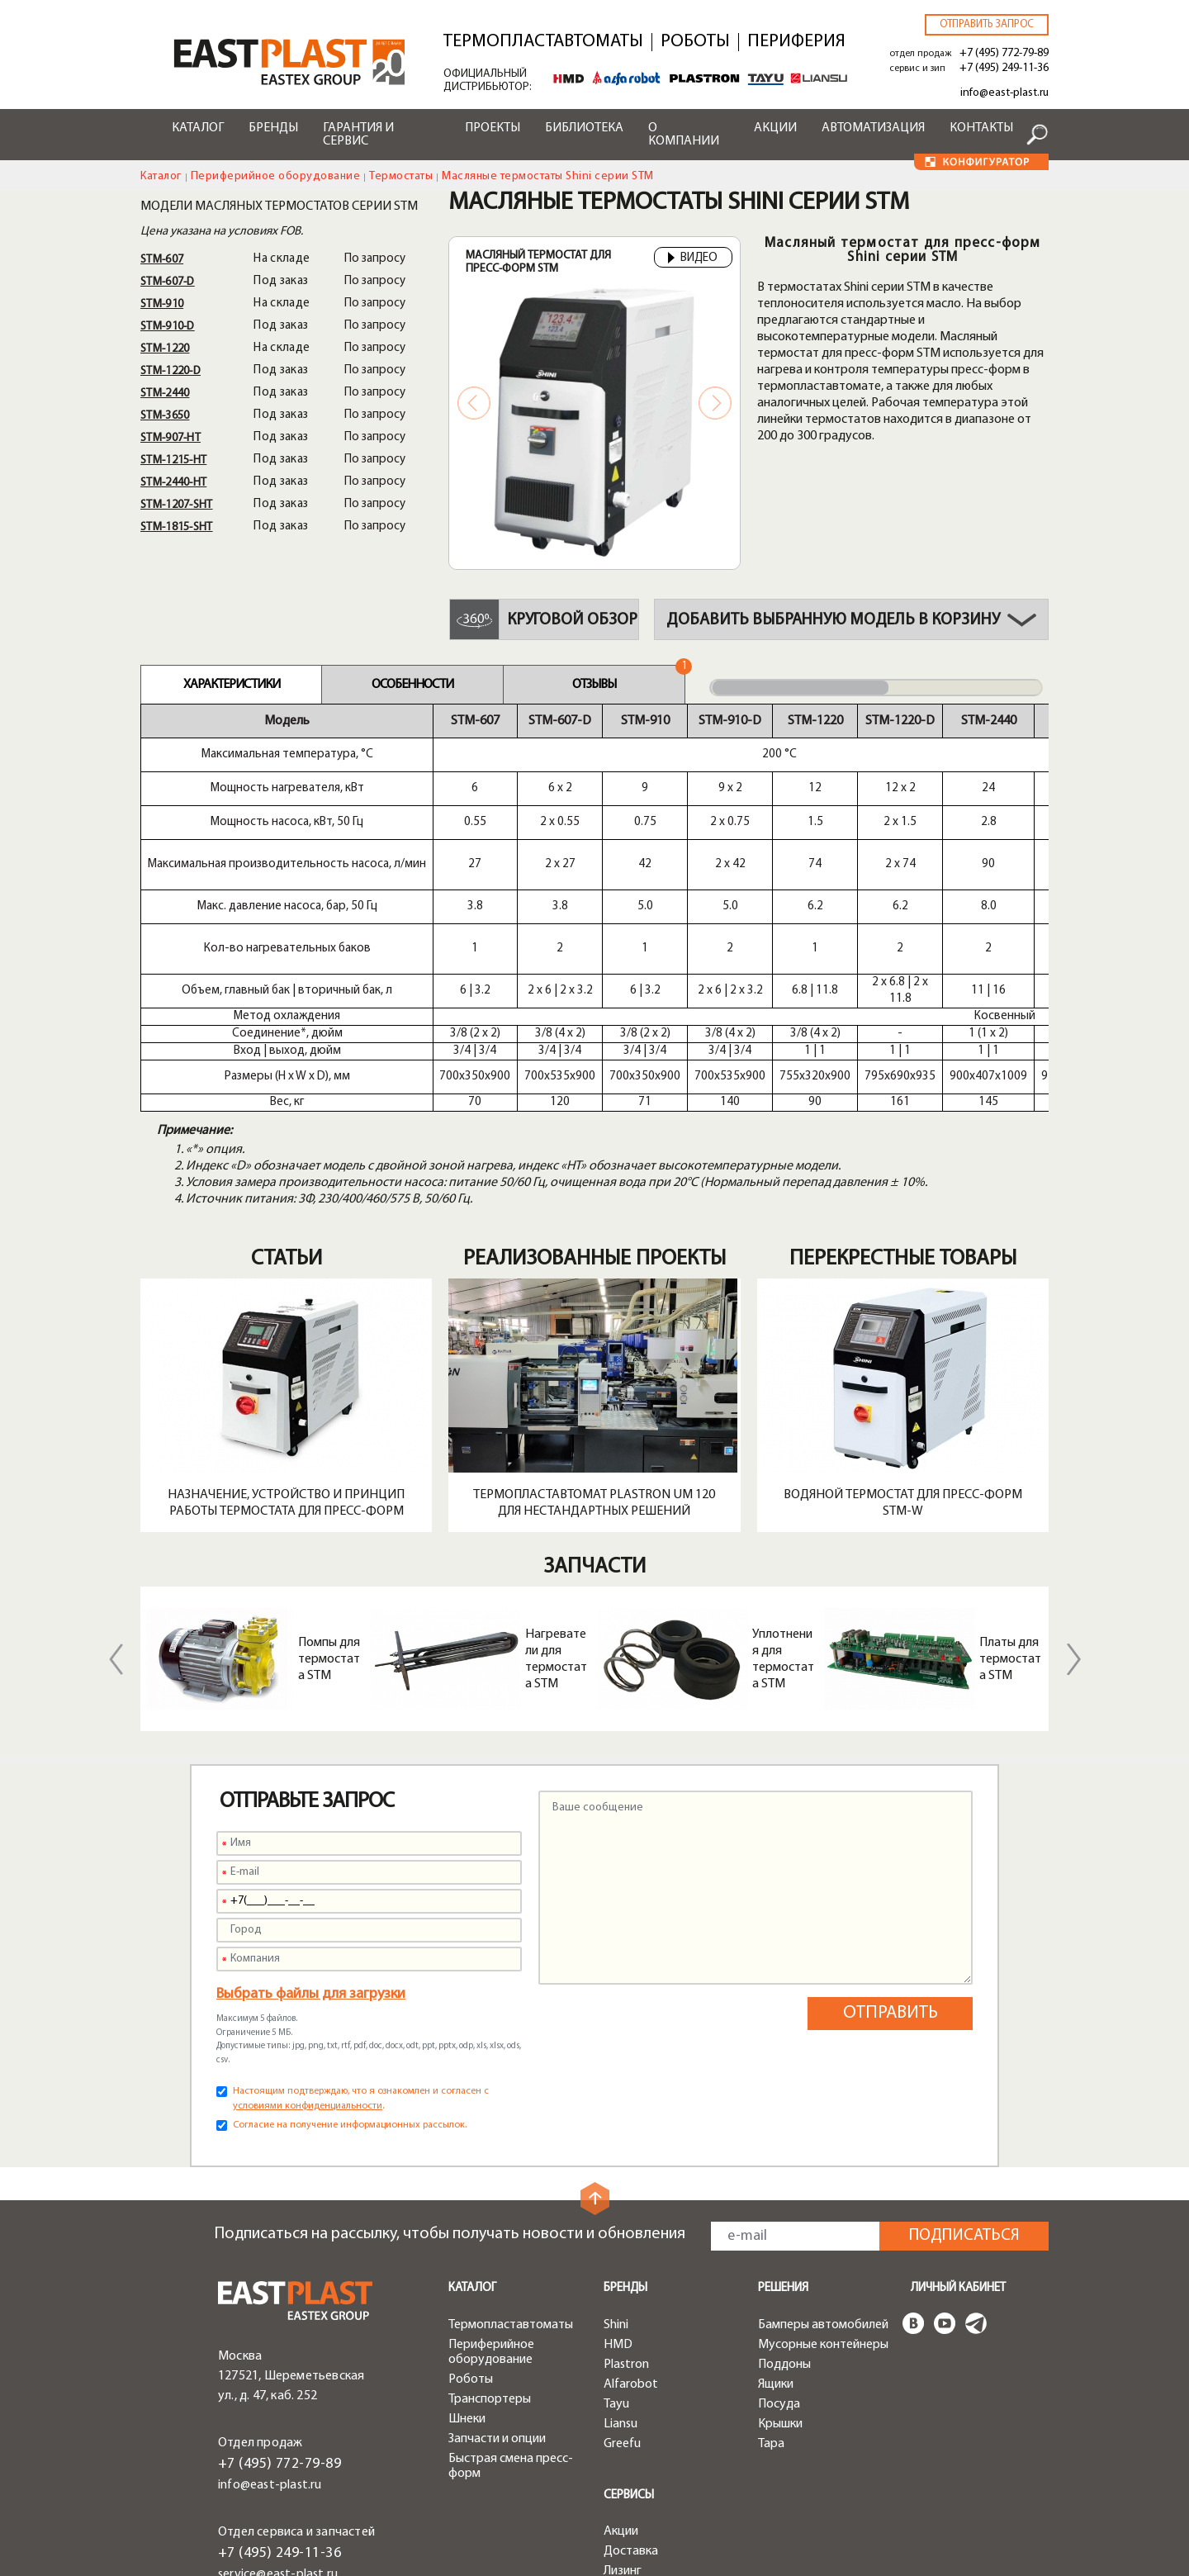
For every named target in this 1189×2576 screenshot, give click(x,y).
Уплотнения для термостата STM (783, 1510)
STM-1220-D (170, 371)
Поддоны (784, 2216)
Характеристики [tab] (231, 684)
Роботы (695, 42)
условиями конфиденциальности (307, 1957)
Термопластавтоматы (543, 42)
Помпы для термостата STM (329, 1510)
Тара (771, 2295)
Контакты (981, 128)
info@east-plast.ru (1004, 93)
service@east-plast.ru (278, 2425)
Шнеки (467, 2270)
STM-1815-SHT (176, 527)
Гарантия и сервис (358, 134)
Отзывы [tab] (594, 684)
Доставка (631, 2402)
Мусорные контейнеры (823, 2196)
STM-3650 (164, 416)
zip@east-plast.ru (267, 2445)
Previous (473, 403)
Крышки (780, 2275)
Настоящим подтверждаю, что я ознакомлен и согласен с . (361, 1950)
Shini (616, 2176)
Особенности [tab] (412, 684)
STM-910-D (167, 326)
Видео (693, 258)
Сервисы (629, 2347)
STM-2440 (164, 393)
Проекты (492, 128)
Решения (783, 2139)
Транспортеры (489, 2250)
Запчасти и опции (497, 2290)
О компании (683, 134)
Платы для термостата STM (1010, 1510)
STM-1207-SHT (176, 505)
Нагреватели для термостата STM (556, 1510)
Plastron (626, 2216)
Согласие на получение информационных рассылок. (350, 1976)
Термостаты (401, 176)
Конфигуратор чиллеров (646, 2504)
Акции (775, 128)
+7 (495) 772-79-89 (1004, 53)
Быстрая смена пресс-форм (510, 2317)
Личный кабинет (958, 2139)
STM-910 (161, 304)
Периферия (796, 42)
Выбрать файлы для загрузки (310, 1845)
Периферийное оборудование (276, 176)
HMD (618, 2196)
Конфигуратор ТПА (658, 2442)
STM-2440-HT (173, 483)
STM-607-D (167, 282)
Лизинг (623, 2422)
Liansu (620, 2275)
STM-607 (161, 260)
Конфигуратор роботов (646, 2469)
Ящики (775, 2235)
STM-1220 (164, 349)
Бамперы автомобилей (823, 2176)
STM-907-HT (170, 438)
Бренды (273, 128)
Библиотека (584, 128)
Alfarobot (631, 2235)
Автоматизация (873, 128)
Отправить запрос (987, 24)
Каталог (198, 128)
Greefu (622, 2295)
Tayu (616, 2255)
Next (715, 403)
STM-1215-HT (173, 460)
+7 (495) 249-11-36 (1004, 68)
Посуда (779, 2255)
